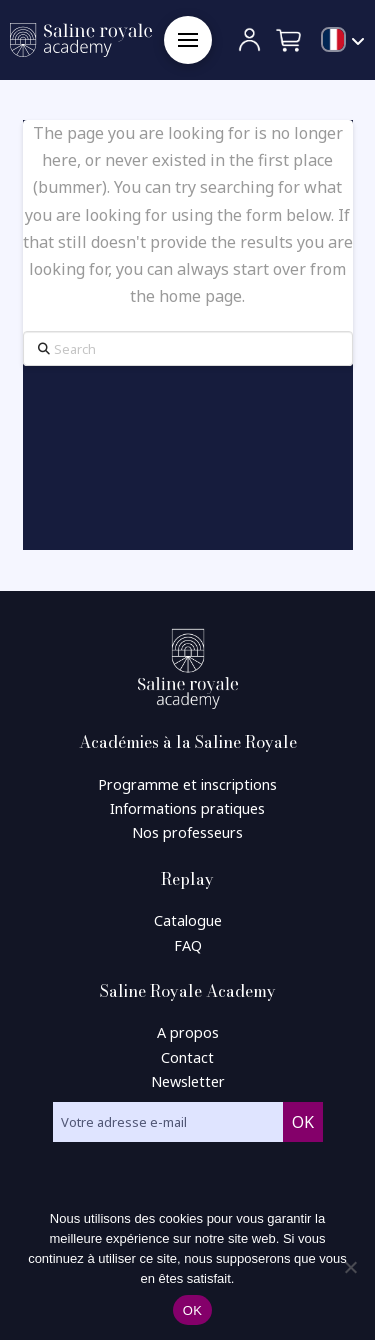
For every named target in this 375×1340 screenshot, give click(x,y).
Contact (187, 1057)
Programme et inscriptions (187, 784)
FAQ (188, 945)
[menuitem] (343, 41)
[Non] (350, 1267)
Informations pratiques (187, 808)
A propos (188, 1032)
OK (192, 1310)
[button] (188, 40)
